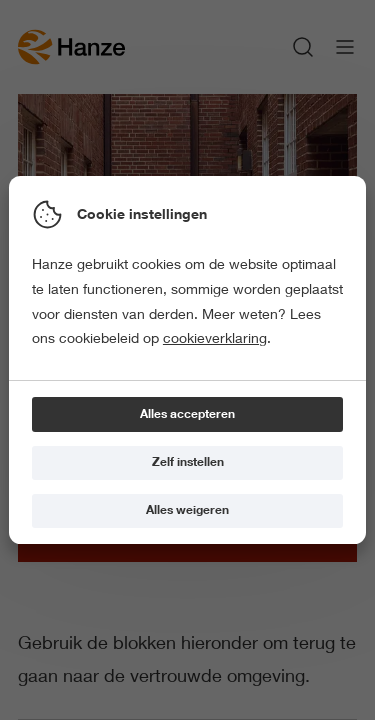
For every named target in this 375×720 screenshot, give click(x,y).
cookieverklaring (215, 338)
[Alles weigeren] (187, 511)
